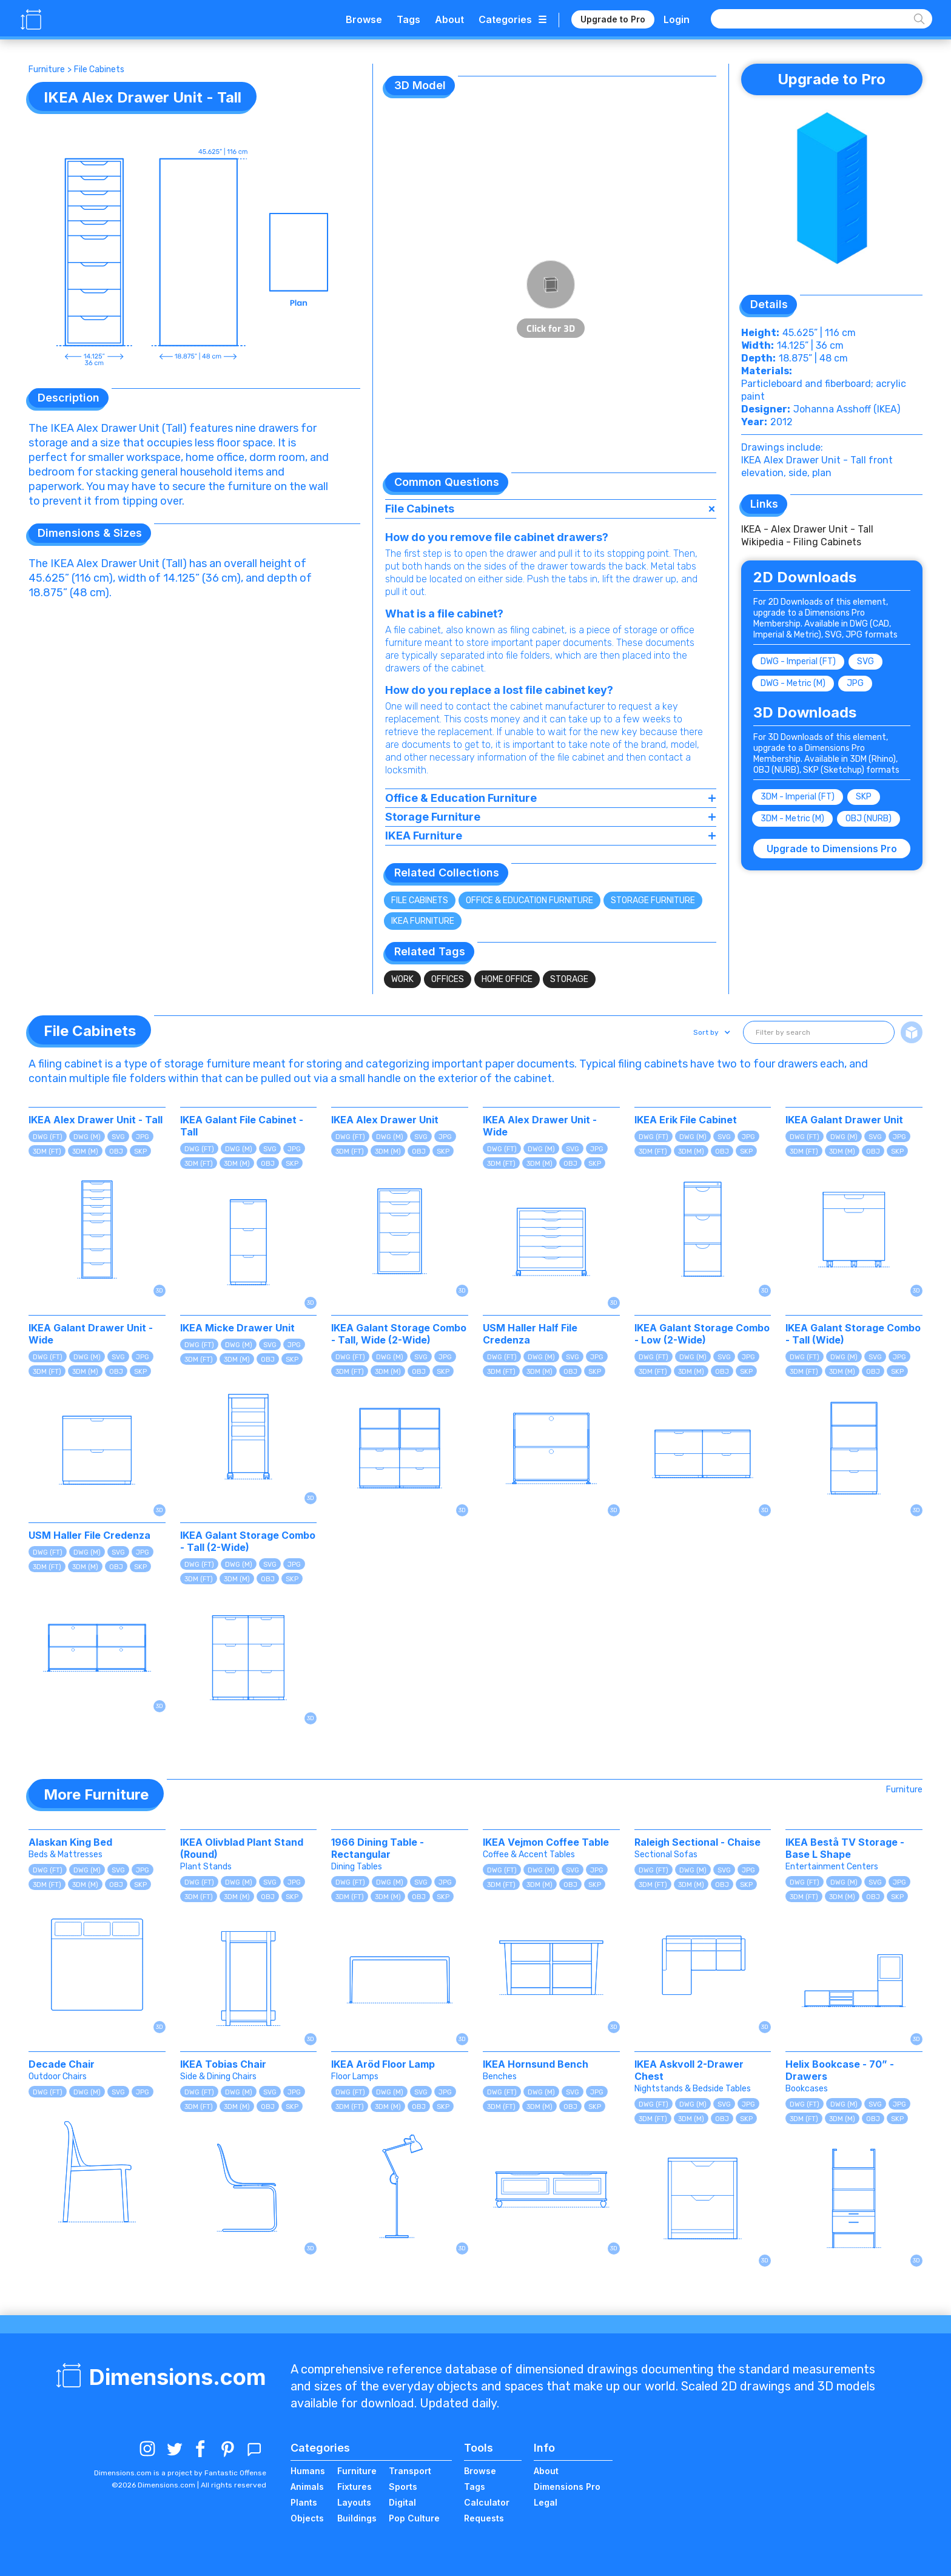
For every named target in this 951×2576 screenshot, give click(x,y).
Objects (307, 2518)
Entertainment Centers (831, 1866)
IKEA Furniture (422, 921)
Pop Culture (414, 2518)
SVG (865, 661)
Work (402, 979)
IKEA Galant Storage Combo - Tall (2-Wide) (247, 1541)
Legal (545, 2502)
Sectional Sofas (665, 1854)
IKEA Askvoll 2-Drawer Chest (689, 2070)
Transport (410, 2471)
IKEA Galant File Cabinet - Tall (241, 1126)
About (449, 19)
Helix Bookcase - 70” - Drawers (839, 2070)
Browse (364, 19)
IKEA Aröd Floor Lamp (383, 2064)
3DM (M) (85, 1151)
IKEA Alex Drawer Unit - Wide (540, 1126)
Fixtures (354, 2486)
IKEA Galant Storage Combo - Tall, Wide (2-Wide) (398, 1334)
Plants (304, 2502)
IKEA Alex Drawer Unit (385, 1120)
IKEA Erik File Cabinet (685, 1120)
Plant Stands (206, 1866)
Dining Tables (356, 1866)
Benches (500, 2076)
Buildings (357, 2518)
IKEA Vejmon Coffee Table (546, 1842)
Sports (403, 2486)
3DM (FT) (47, 1151)
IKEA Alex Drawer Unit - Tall (96, 1120)
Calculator (486, 2502)
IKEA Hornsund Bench (535, 2064)
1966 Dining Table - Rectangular (377, 1848)
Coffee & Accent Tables (529, 1854)
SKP (864, 797)
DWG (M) (87, 1137)
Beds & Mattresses (65, 1854)
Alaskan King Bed (70, 1842)
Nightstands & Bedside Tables (692, 2088)
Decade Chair (62, 2064)
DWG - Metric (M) (793, 683)
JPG (855, 683)
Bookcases (806, 2088)
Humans (308, 2471)
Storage (569, 979)
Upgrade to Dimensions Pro (832, 848)
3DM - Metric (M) (792, 818)
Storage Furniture (653, 900)
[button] (710, 1032)
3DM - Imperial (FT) (798, 797)
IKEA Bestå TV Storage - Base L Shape (844, 1848)
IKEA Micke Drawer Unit (237, 1328)
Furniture (47, 69)
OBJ (116, 1151)
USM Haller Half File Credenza (530, 1334)
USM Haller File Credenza (89, 1535)
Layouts (354, 2502)
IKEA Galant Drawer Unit (844, 1120)
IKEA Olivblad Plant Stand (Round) (241, 1848)
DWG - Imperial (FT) (798, 661)
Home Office (507, 979)
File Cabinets (99, 69)
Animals (307, 2486)
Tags (408, 19)
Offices (447, 979)
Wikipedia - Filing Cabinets (801, 542)
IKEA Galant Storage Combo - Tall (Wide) (853, 1334)
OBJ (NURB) (868, 818)
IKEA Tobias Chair (223, 2064)
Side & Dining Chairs (218, 2076)
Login (677, 19)
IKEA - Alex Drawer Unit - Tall (807, 529)
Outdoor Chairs (58, 2076)
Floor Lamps (354, 2076)
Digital (402, 2502)
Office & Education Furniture (529, 900)
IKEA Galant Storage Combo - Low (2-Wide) (702, 1334)
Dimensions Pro (567, 2486)
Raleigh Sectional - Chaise (697, 1842)
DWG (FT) (47, 1137)
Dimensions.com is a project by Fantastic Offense (180, 2473)
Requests (484, 2518)
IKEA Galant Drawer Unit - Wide (91, 1334)
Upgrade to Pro (612, 19)
